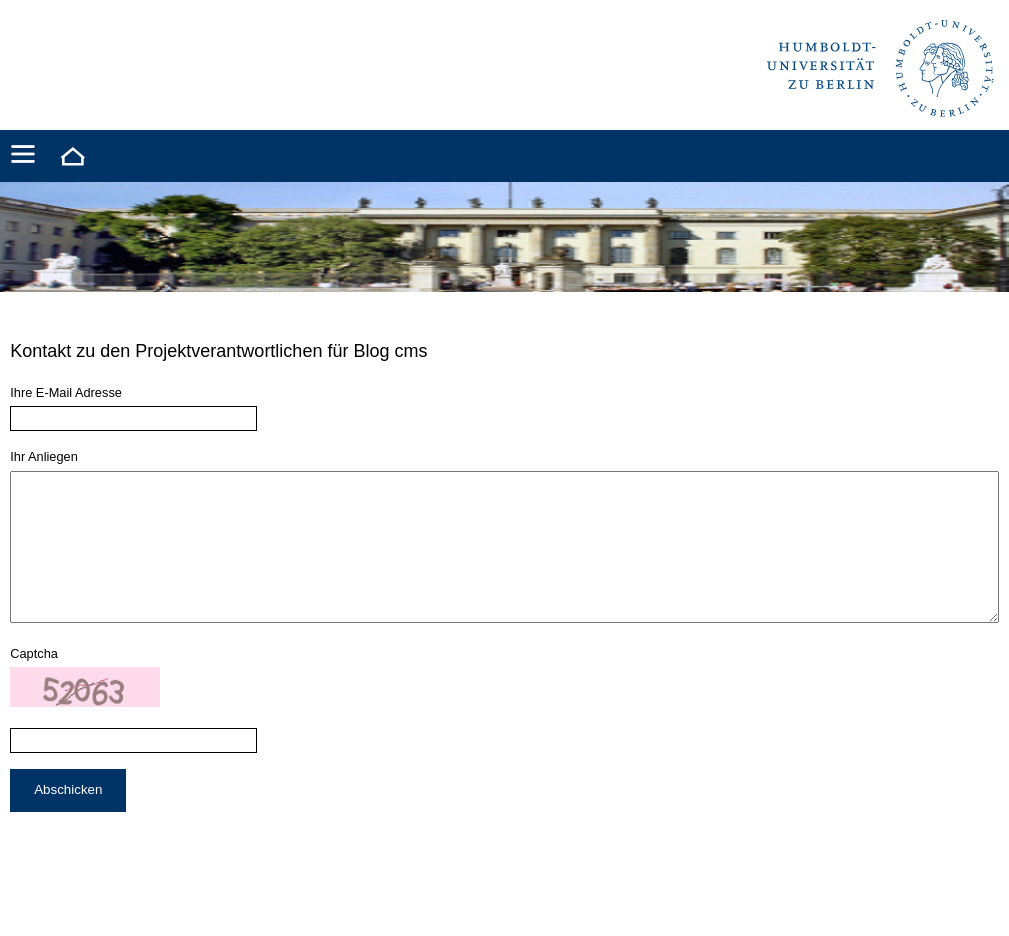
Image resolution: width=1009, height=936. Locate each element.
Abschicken (68, 819)
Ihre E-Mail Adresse (66, 392)
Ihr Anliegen (44, 456)
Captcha (34, 683)
